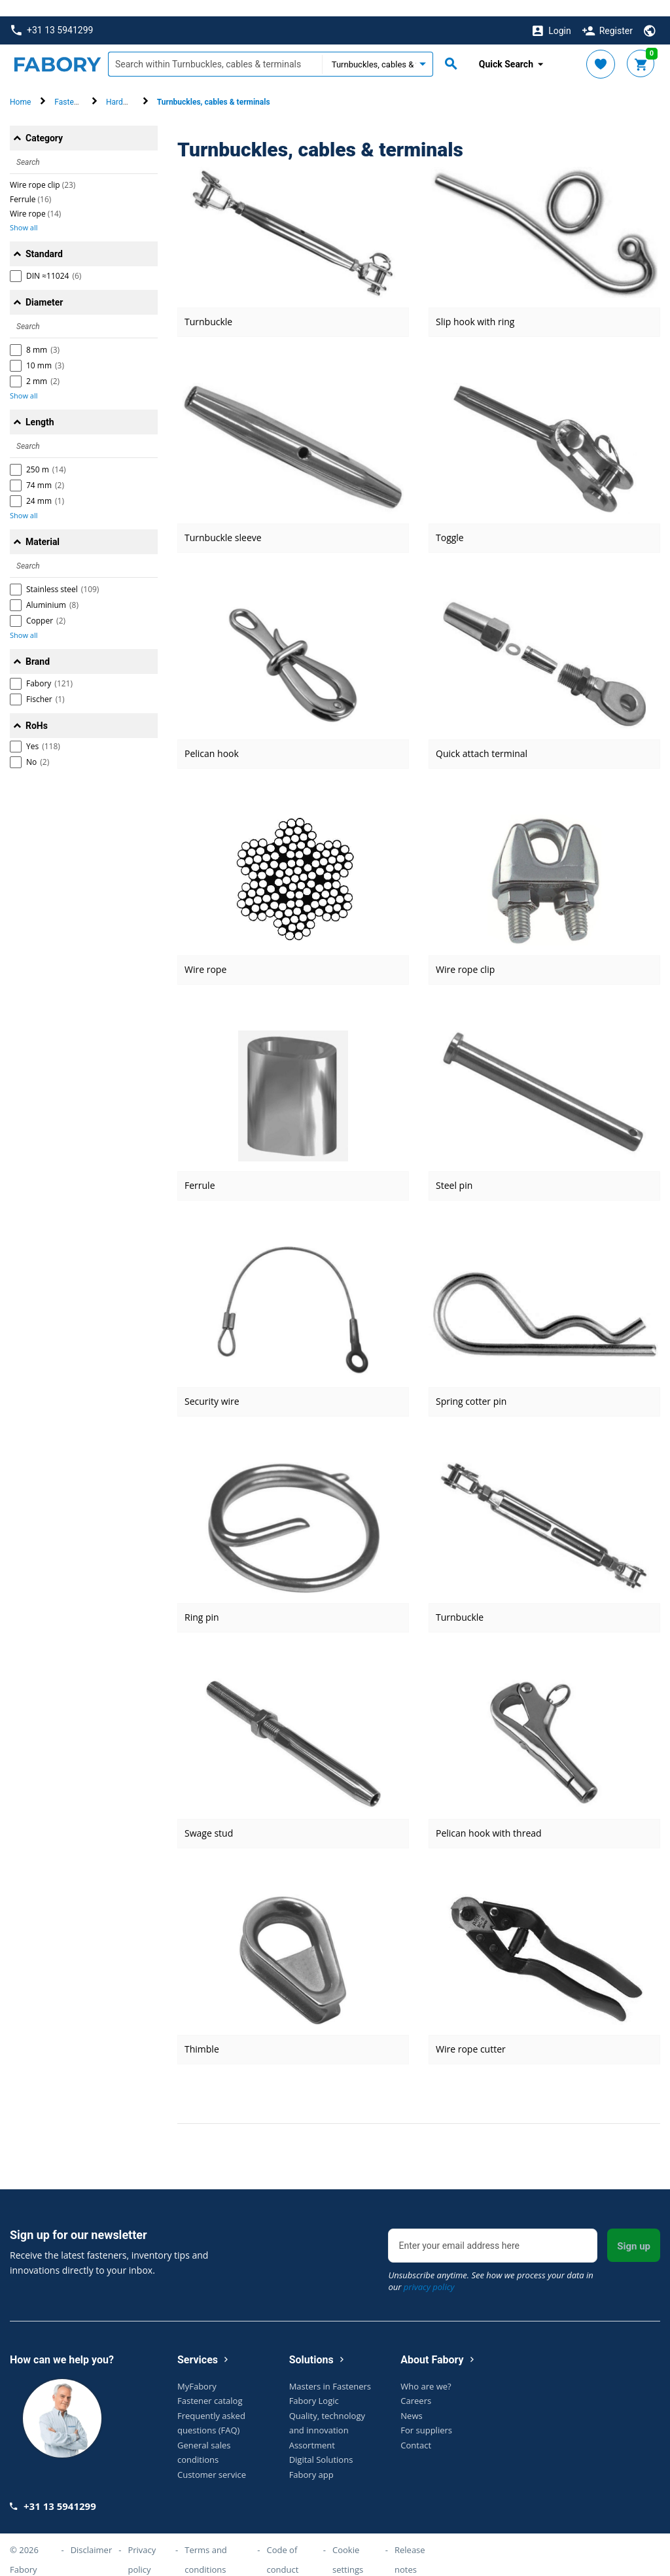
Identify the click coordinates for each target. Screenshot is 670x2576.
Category (44, 121)
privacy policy (429, 2270)
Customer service (211, 2457)
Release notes (410, 2543)
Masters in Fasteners (330, 2369)
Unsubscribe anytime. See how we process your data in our (490, 2264)
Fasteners (71, 85)
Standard (44, 237)
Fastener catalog (210, 2384)
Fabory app (311, 2457)
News (411, 2399)
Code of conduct (282, 2543)
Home (20, 85)
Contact (415, 2428)
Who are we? (425, 2369)
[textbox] (215, 47)
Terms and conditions (206, 2543)
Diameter (44, 286)
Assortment (312, 2428)
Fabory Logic (314, 2384)
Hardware (123, 85)
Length (40, 405)
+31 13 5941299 (52, 14)
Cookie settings (347, 2543)
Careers (415, 2384)
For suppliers (426, 2414)
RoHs (37, 709)
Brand (38, 645)
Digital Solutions (321, 2443)
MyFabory (197, 2369)
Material (43, 525)
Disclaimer (92, 2533)
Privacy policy (142, 2543)
